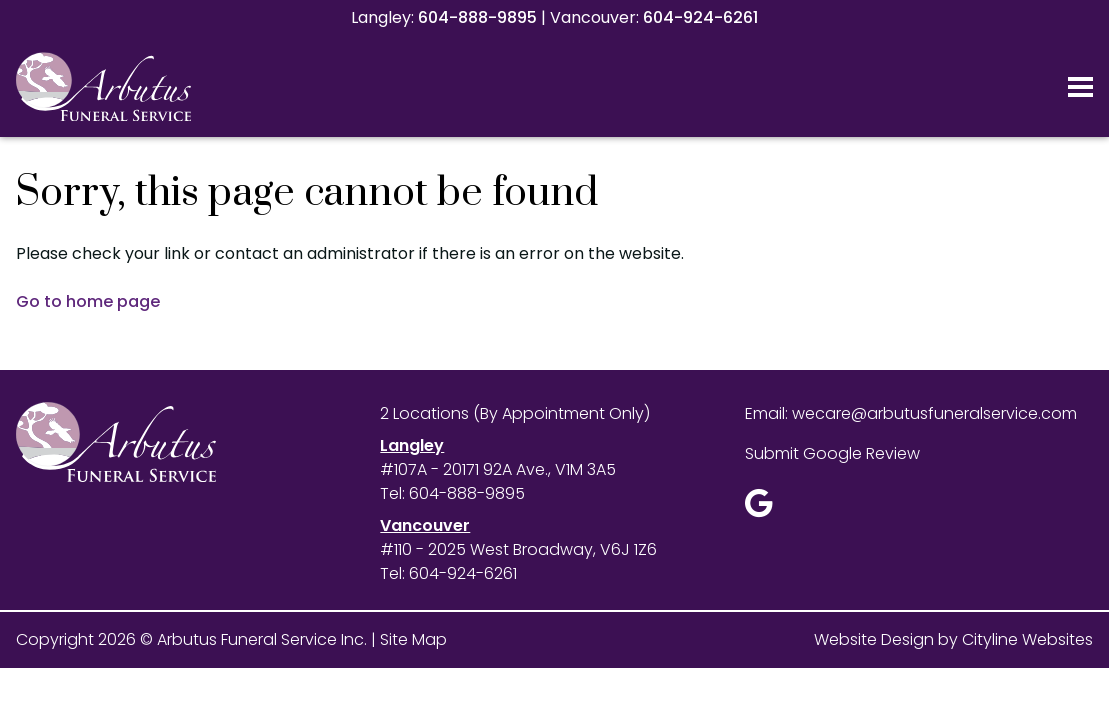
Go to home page (88, 301)
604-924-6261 (700, 17)
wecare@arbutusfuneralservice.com (934, 413)
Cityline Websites (1027, 639)
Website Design (874, 639)
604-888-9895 (477, 17)
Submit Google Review (832, 453)
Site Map (413, 639)
